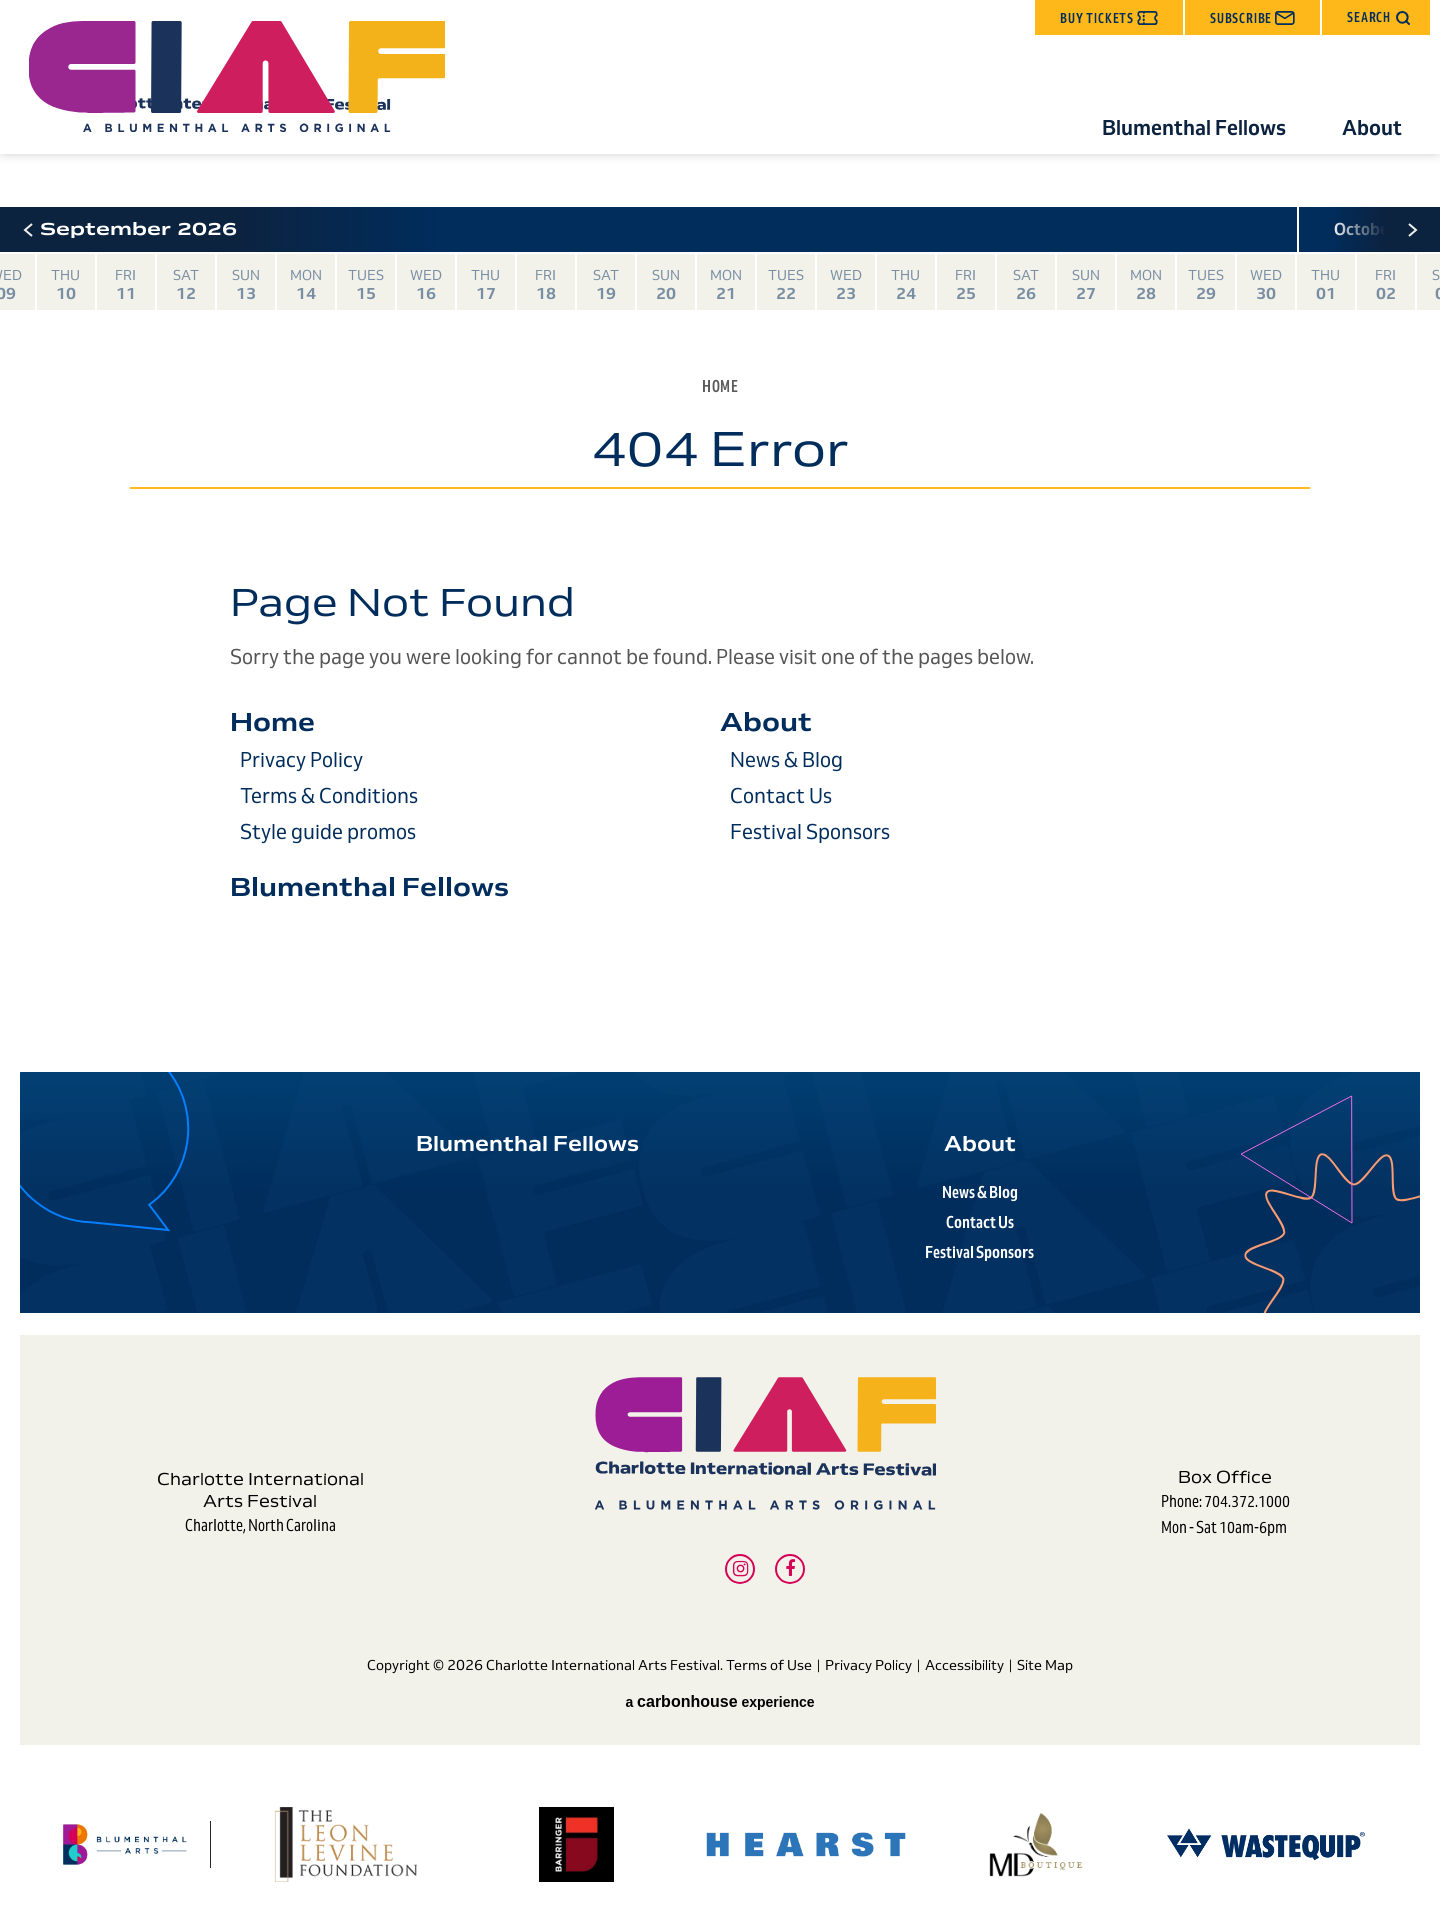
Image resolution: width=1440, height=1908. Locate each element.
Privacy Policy (301, 760)
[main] (720, 629)
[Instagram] (740, 1554)
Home (720, 386)
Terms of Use (769, 1646)
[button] (1376, 17)
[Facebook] (790, 1554)
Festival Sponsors (810, 832)
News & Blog (786, 760)
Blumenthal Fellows (1194, 128)
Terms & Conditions (329, 796)
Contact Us (781, 796)
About (1372, 128)
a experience (719, 1671)
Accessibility (964, 1646)
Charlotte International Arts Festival (248, 104)
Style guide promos (328, 832)
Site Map (1045, 1646)
